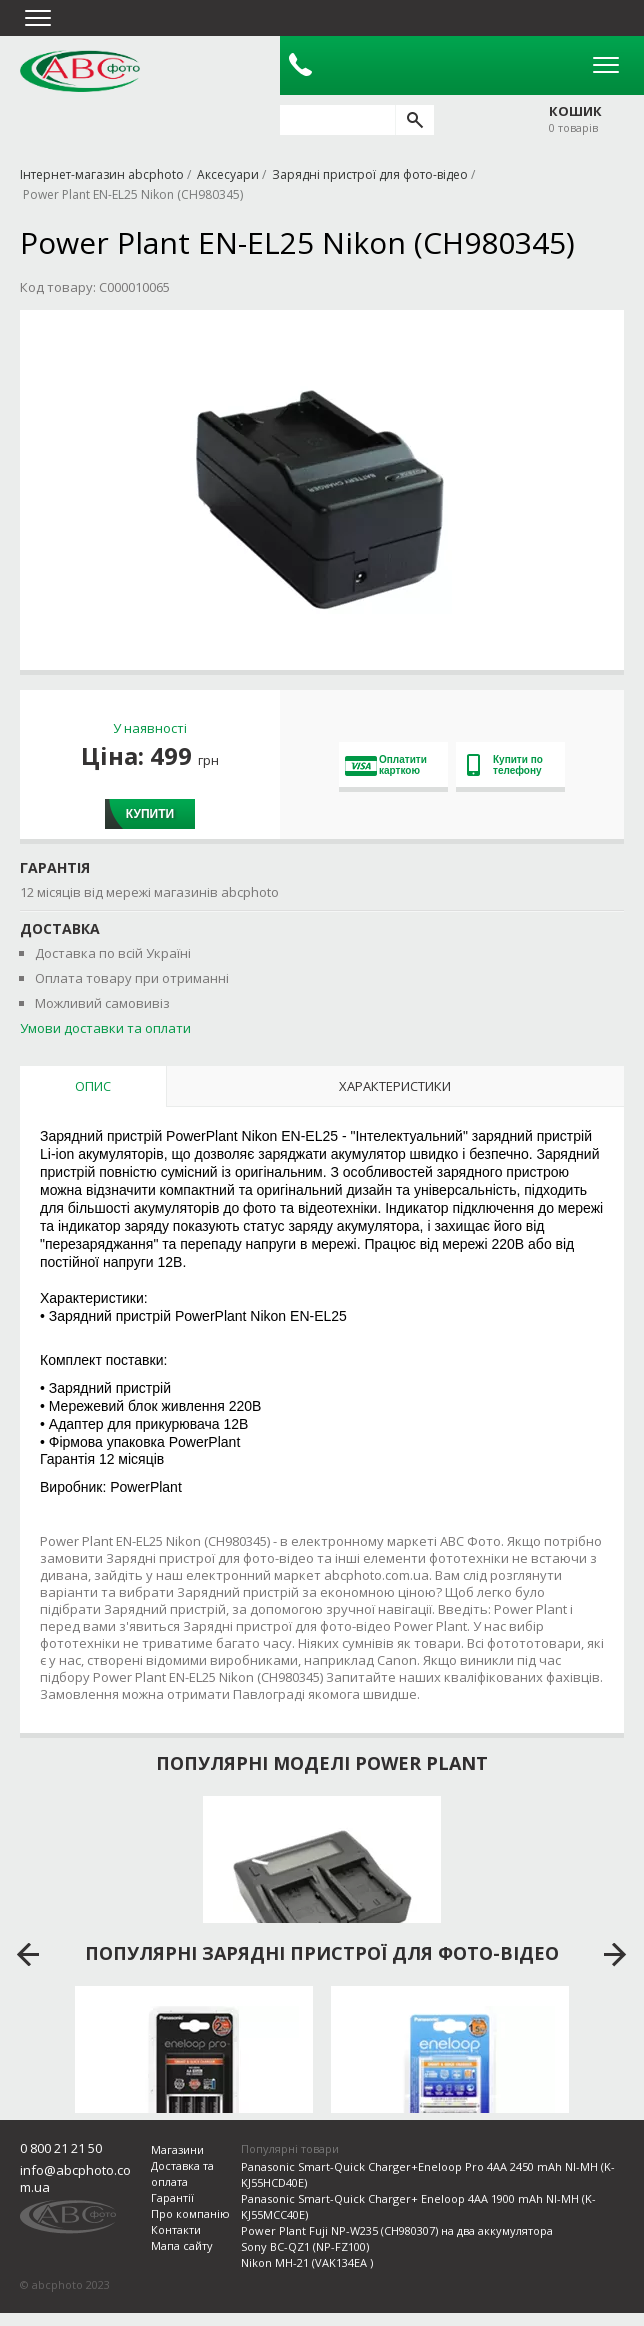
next (615, 1955)
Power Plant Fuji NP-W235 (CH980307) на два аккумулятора (397, 2230)
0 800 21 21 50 (61, 2148)
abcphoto (80, 71)
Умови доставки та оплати (105, 1028)
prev (28, 1955)
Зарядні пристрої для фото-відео (370, 174)
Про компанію (190, 2213)
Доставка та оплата (182, 2173)
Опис (93, 1086)
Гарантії (172, 2197)
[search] (414, 120)
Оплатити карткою (386, 765)
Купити (150, 814)
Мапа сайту (182, 2245)
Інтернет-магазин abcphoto (102, 174)
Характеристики (395, 1086)
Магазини (177, 2149)
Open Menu (606, 65)
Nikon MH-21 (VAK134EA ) (307, 2262)
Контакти (176, 2229)
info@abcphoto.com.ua (75, 2178)
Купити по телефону (505, 765)
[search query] (337, 120)
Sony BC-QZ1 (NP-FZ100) (305, 2246)
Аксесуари (228, 174)
